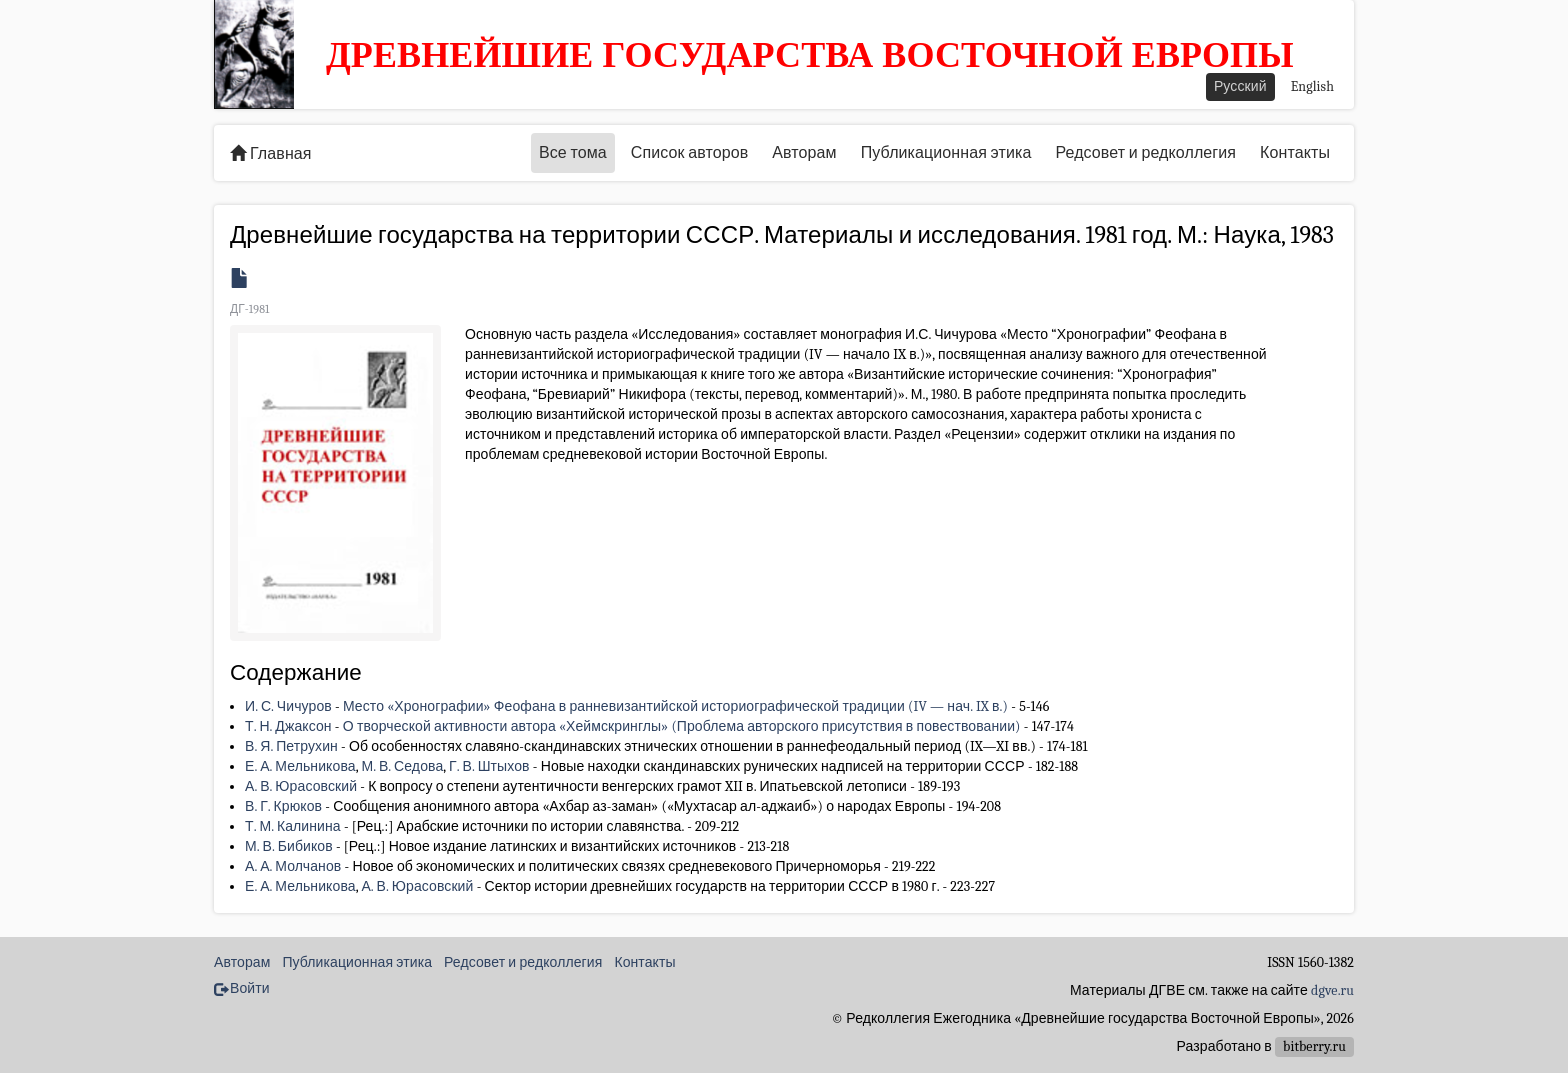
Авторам (804, 153)
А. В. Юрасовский (301, 786)
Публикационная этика (946, 153)
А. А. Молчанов (293, 866)
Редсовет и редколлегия (1145, 153)
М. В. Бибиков (289, 846)
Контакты (1295, 153)
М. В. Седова (402, 766)
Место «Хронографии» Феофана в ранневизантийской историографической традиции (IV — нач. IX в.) (675, 706)
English (1312, 86)
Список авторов (690, 153)
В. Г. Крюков (283, 806)
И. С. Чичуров (288, 706)
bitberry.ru (1314, 1046)
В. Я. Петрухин (291, 746)
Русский (1240, 86)
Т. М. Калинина (293, 826)
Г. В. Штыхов (489, 766)
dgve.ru (1332, 990)
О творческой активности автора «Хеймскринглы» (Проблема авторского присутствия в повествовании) (682, 726)
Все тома (573, 153)
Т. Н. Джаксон (288, 726)
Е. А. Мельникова (300, 766)
